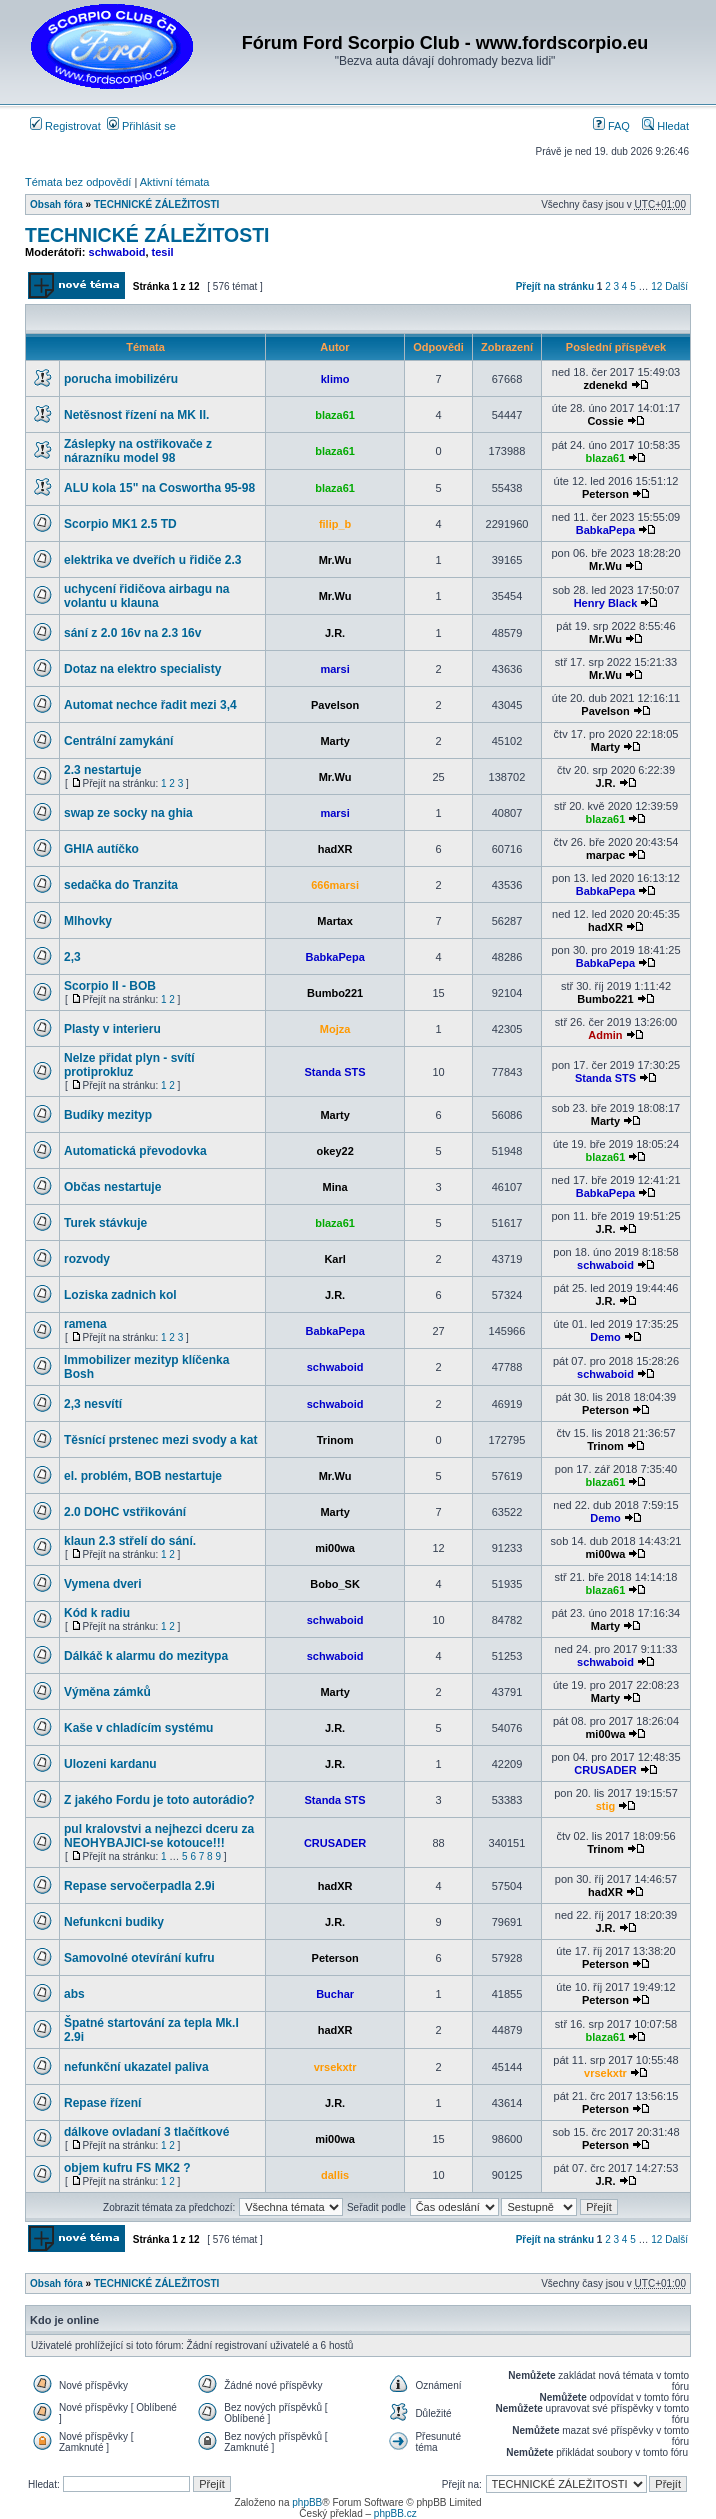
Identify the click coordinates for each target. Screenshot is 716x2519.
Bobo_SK (335, 1584)
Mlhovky (88, 921)
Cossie (605, 421)
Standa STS (335, 1072)
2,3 (72, 957)
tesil (163, 252)
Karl (334, 1259)
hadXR (335, 849)
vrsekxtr (335, 2067)
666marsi (335, 885)
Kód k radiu (97, 1613)
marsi (334, 669)
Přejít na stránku (555, 286)
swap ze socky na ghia (128, 813)
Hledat (665, 126)
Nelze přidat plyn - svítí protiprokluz (129, 1065)
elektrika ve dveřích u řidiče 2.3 (152, 560)
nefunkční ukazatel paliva (136, 2067)
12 (656, 286)
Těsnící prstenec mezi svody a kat (160, 1440)
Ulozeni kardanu (110, 1764)
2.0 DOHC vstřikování (125, 1512)
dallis (335, 2175)
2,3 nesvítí (93, 1404)
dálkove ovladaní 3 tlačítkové (146, 2132)
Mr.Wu (335, 560)
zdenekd (605, 385)
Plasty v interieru (112, 1029)
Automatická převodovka (135, 1151)
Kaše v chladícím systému (138, 1728)
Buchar (335, 1994)
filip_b (335, 524)
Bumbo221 (335, 993)
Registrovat (65, 126)
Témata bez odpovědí (78, 182)
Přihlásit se (141, 126)
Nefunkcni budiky (114, 1922)
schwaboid (117, 252)
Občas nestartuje (112, 1187)
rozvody (87, 1259)
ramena (85, 1324)
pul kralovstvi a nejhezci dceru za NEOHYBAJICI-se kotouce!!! (159, 1836)
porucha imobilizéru (121, 379)
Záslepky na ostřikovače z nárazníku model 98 (138, 451)
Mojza (335, 1029)
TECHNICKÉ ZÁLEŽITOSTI (156, 204)
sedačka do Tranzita (121, 885)
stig (606, 1806)
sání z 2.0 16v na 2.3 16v (132, 633)
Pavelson (335, 705)
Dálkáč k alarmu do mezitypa (146, 1656)
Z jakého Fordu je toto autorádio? (159, 1800)
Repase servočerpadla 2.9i (139, 1886)
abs (74, 1994)
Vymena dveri (103, 1584)
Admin (605, 1035)
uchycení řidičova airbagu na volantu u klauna (146, 596)
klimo (335, 379)
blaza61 (335, 415)
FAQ (611, 126)
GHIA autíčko (101, 849)
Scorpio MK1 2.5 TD (120, 524)
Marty (334, 741)
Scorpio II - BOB (110, 986)
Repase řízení (102, 2103)
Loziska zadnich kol (120, 1295)
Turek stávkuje (105, 1223)
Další (676, 286)
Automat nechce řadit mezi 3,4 (150, 705)
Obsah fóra (56, 204)
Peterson (605, 494)
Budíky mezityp (108, 1115)
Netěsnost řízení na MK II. (136, 415)
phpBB (307, 2502)
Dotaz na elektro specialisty (142, 669)
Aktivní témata (175, 182)
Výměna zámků (107, 1692)
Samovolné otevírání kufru (139, 1958)
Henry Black (606, 603)
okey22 (334, 1151)
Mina (335, 1187)
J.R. (335, 633)
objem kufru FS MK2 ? (127, 2168)
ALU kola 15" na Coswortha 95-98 (159, 488)
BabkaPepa (605, 530)
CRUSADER (605, 1770)
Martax (334, 921)
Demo (605, 1337)
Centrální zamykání (118, 741)
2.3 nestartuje (102, 770)
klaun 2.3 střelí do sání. (130, 1541)
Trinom (335, 1440)
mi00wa (335, 1548)
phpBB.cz (395, 2513)
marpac (605, 855)
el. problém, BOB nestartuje (143, 1476)
